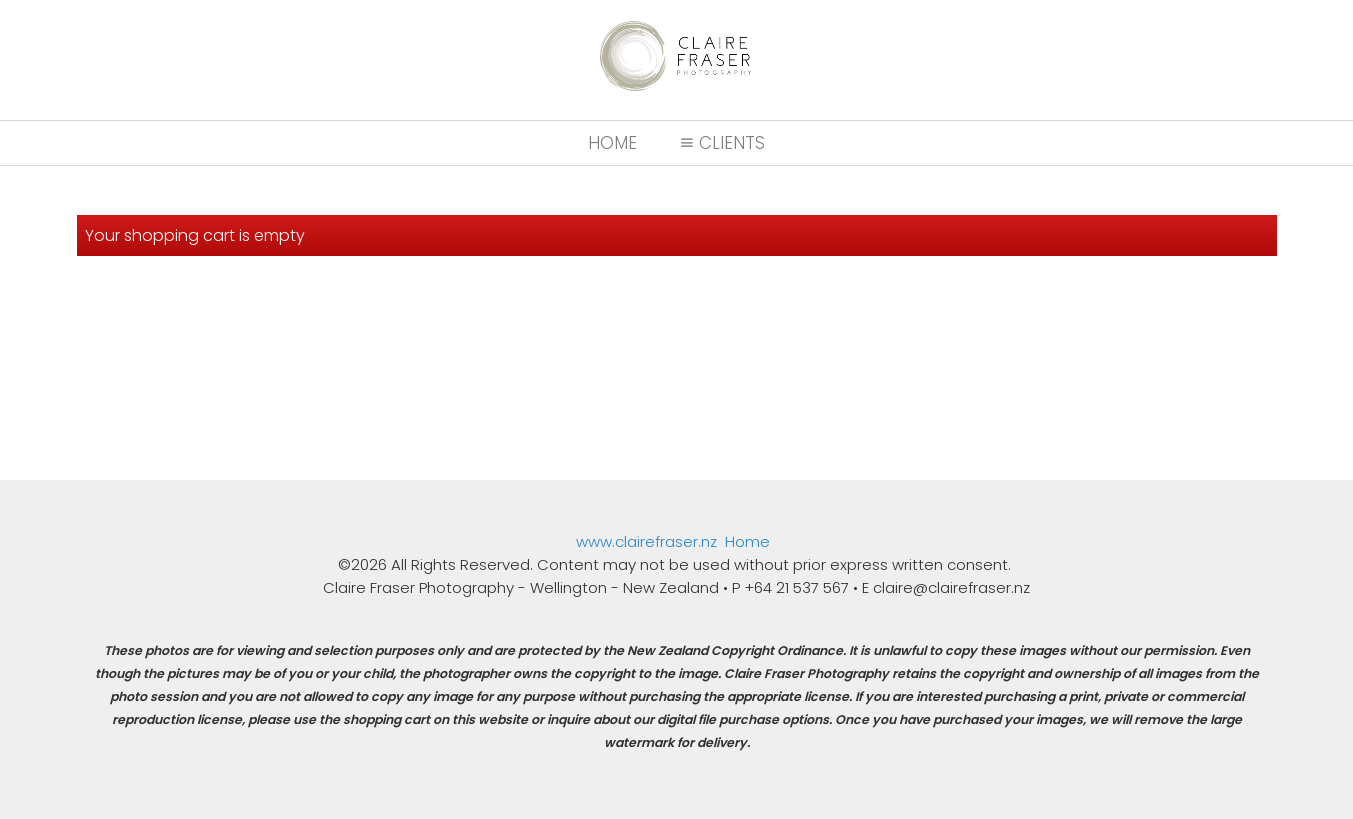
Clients (720, 143)
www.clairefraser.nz (646, 541)
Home (612, 143)
